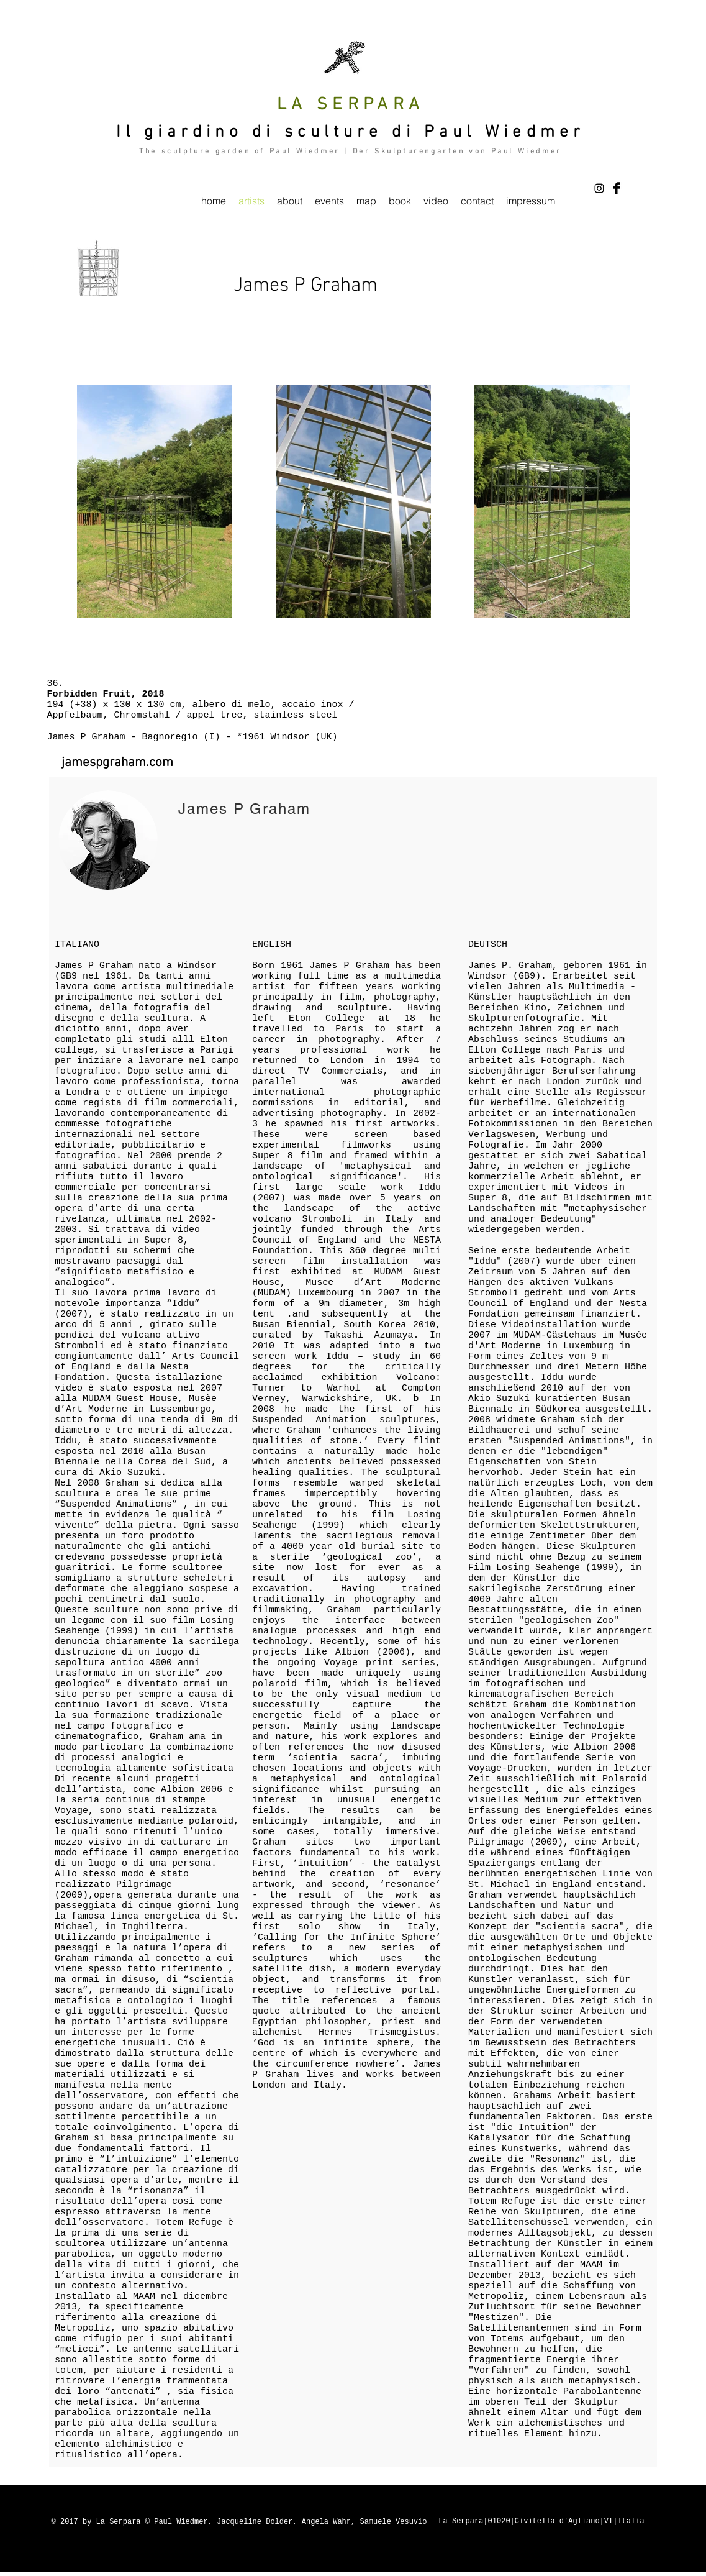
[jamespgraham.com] (118, 763)
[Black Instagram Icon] (599, 188)
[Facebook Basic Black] (616, 188)
